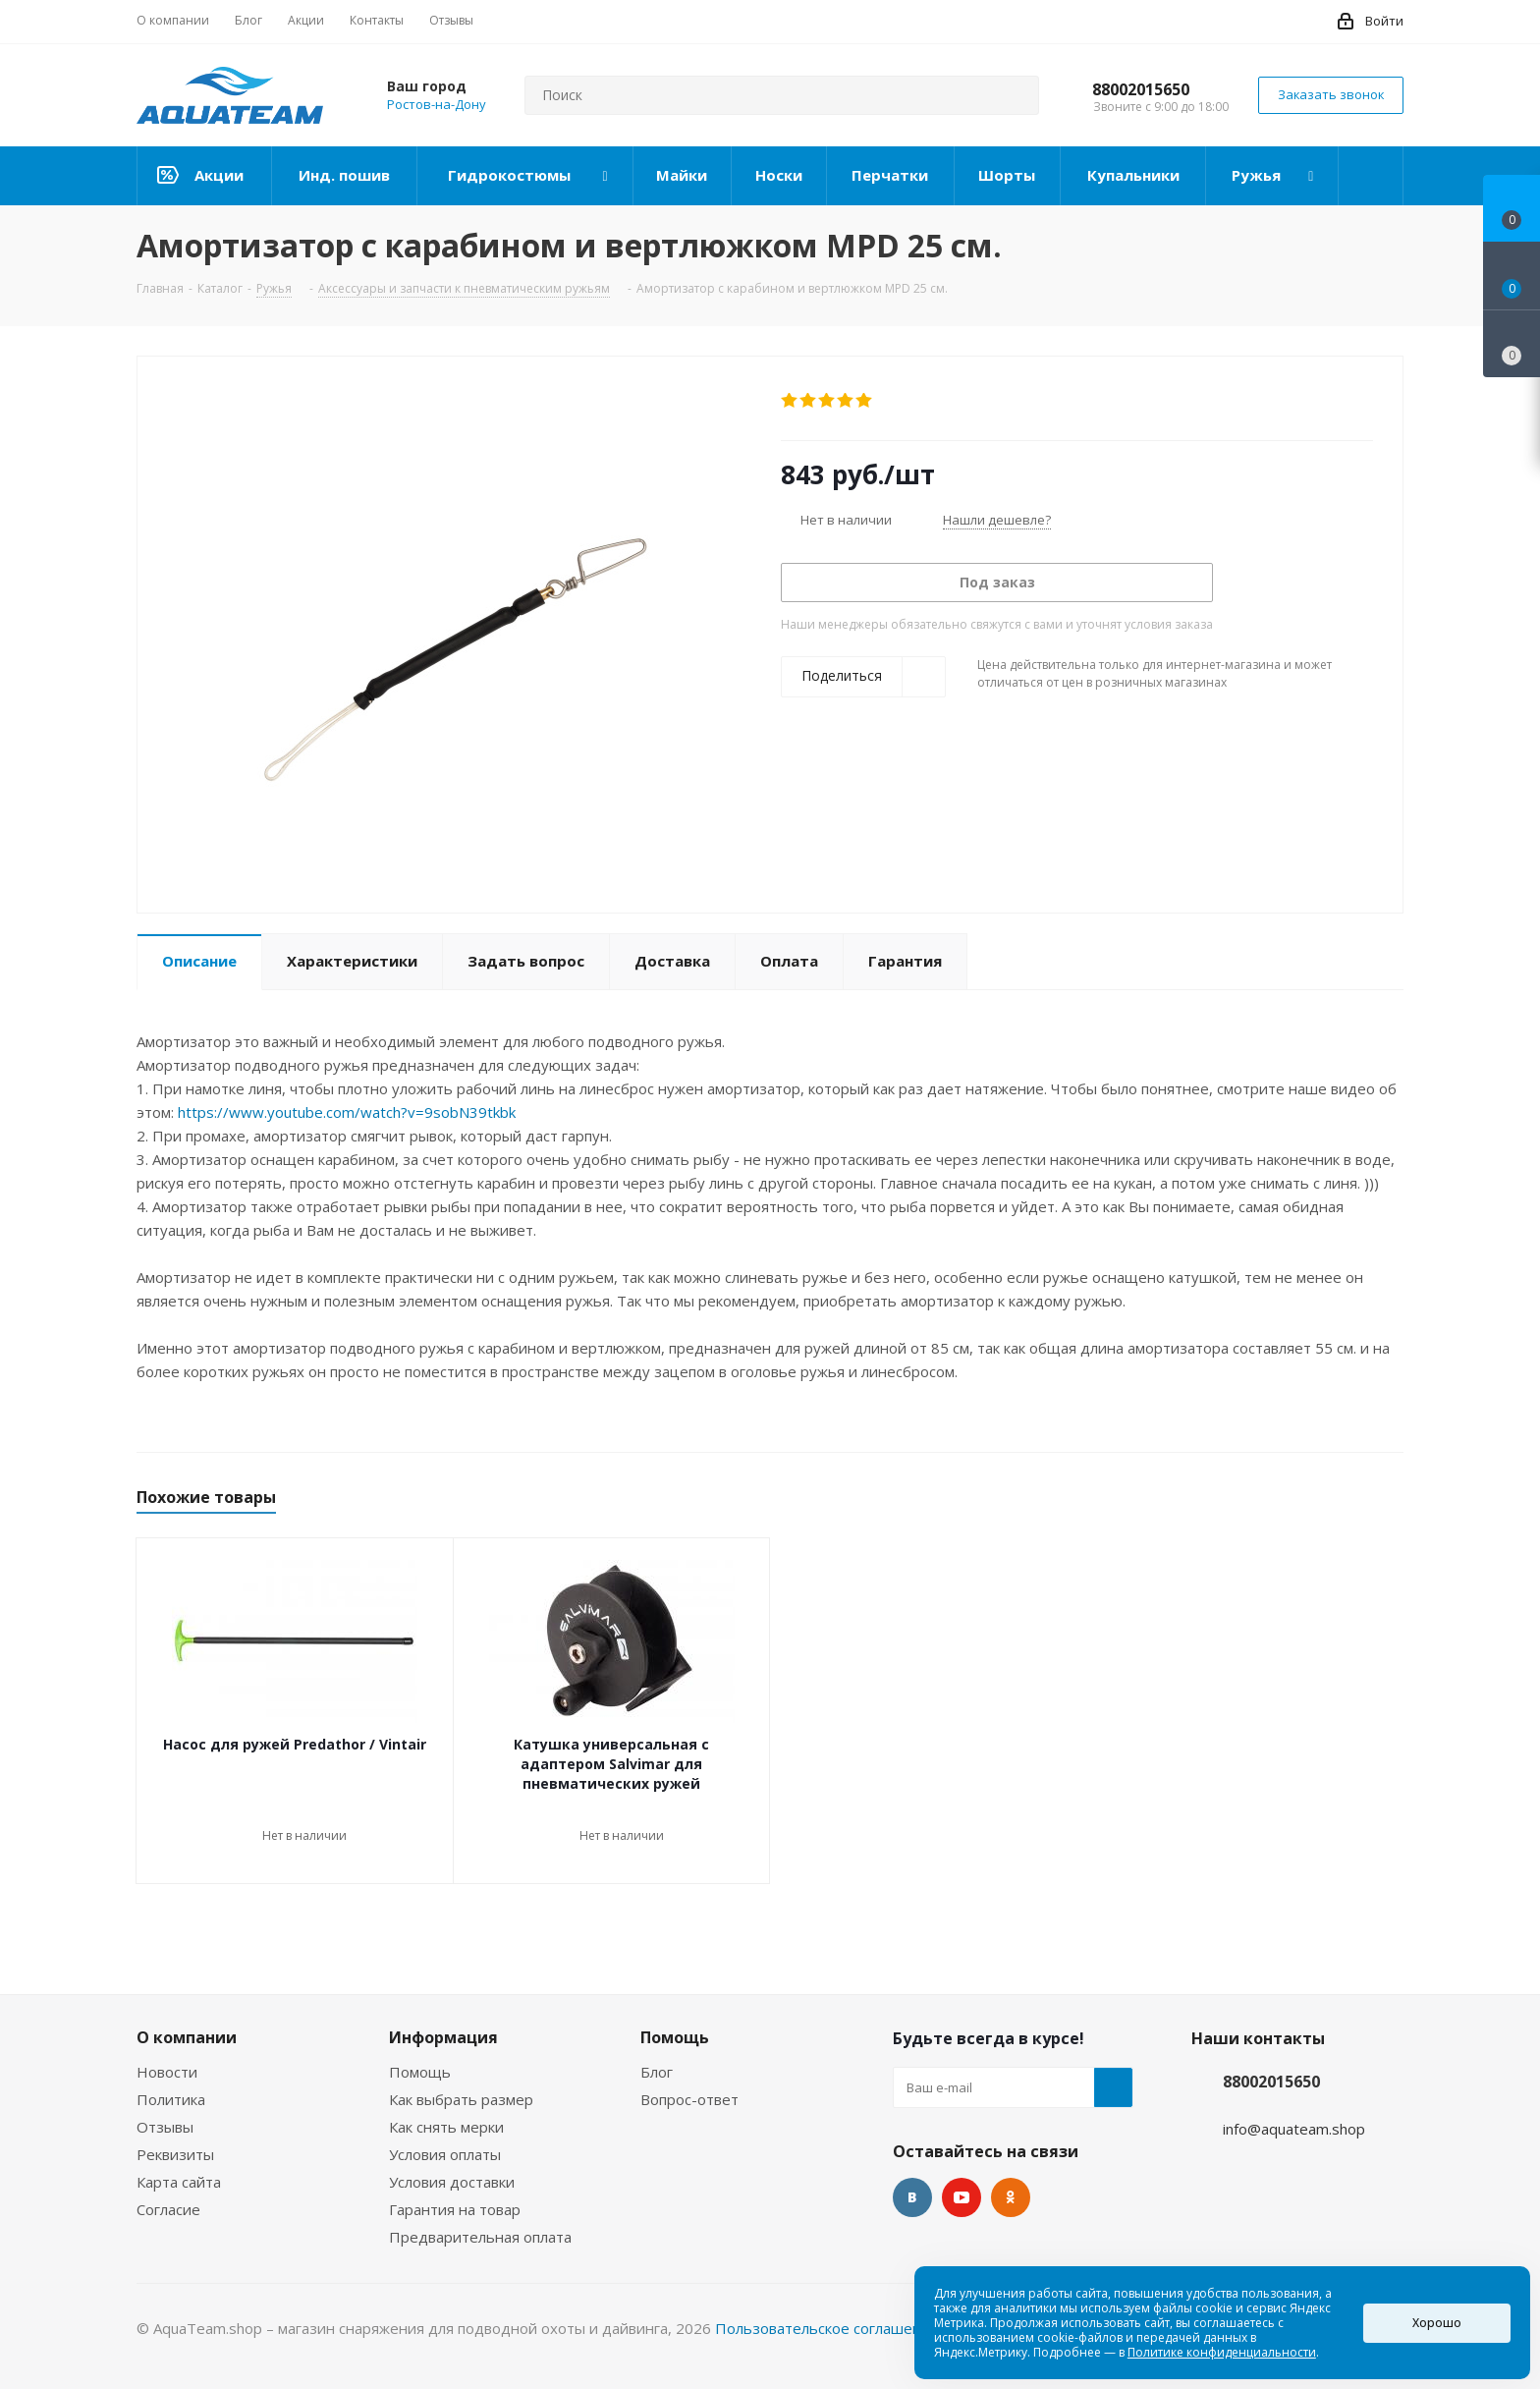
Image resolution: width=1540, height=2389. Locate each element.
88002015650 (1140, 89)
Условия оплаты (445, 2154)
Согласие (168, 2209)
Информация (443, 2037)
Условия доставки (452, 2182)
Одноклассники (1010, 2197)
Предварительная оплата (480, 2237)
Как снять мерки (446, 2127)
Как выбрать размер (461, 2099)
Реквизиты (175, 2154)
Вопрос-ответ (689, 2099)
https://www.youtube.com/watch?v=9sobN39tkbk (347, 1112)
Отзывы (165, 2127)
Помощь (420, 2072)
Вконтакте (912, 2197)
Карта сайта (179, 2182)
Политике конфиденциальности (1222, 2352)
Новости (167, 2072)
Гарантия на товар (455, 2209)
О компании (187, 2037)
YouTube (961, 2197)
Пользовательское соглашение (827, 2328)
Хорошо (1436, 2322)
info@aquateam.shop (1294, 2129)
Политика (171, 2099)
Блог (656, 2072)
